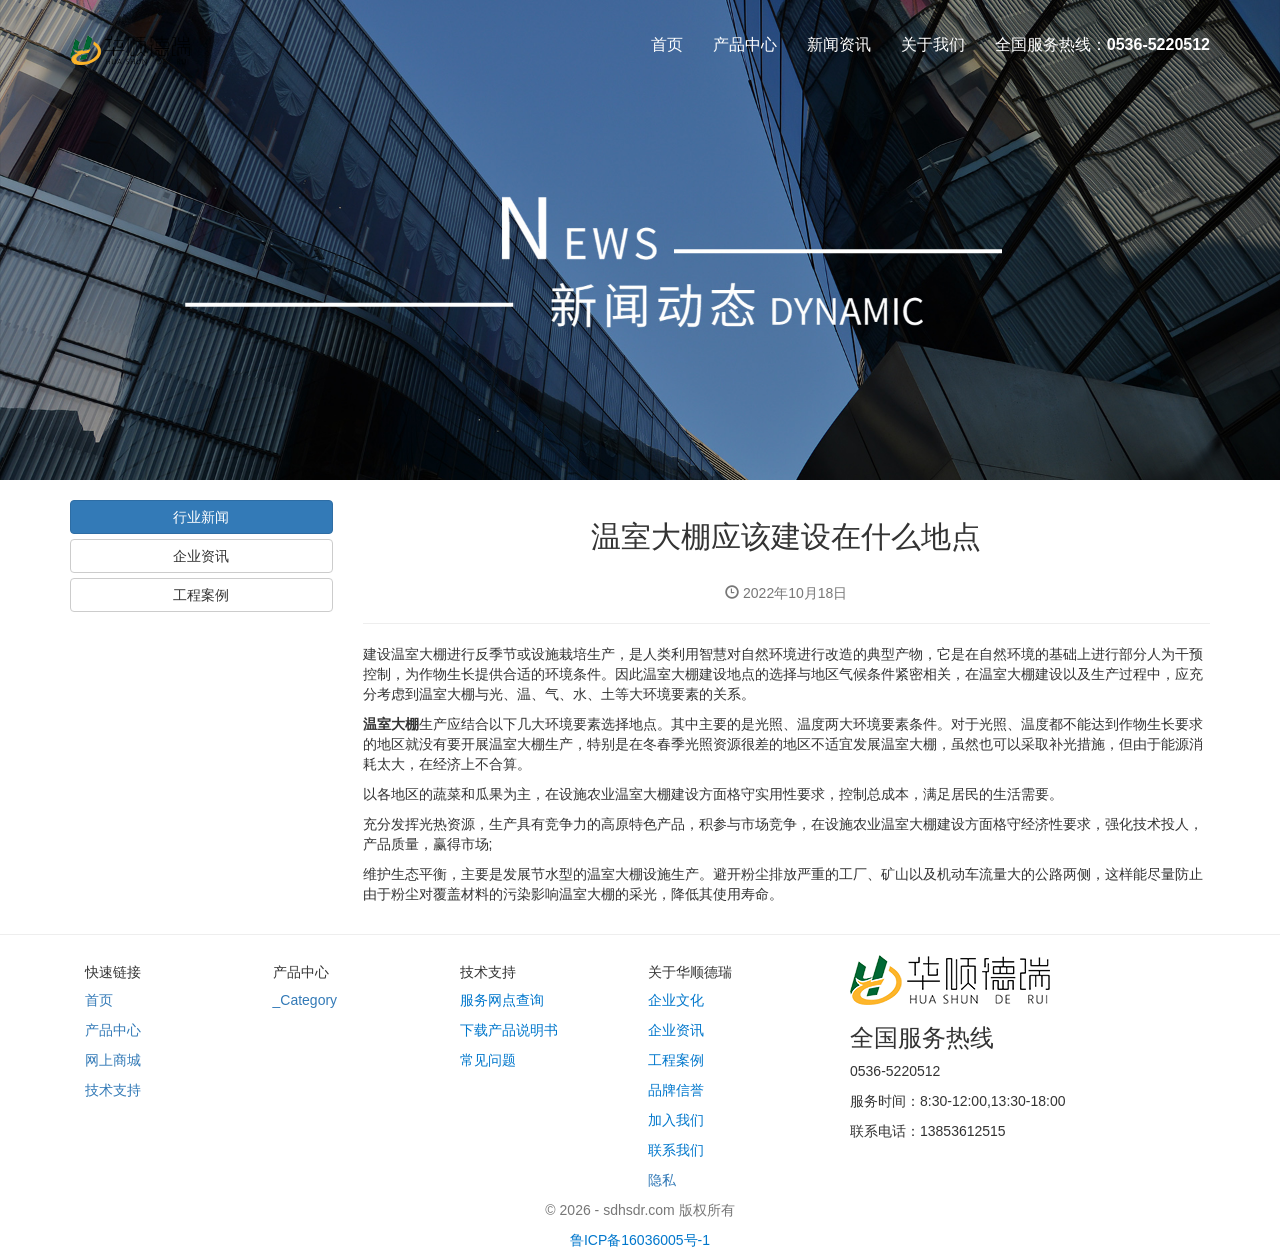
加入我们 (676, 1120)
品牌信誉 (676, 1090)
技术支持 (113, 1090)
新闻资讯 (839, 44)
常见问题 (488, 1060)
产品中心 (745, 44)
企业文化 (676, 1000)
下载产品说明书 (509, 1030)
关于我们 (933, 44)
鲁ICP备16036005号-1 (640, 1240)
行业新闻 (201, 517)
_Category (305, 1000)
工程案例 (201, 595)
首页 (667, 44)
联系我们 (676, 1150)
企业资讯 (201, 556)
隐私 (662, 1180)
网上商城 (113, 1060)
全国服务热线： (1102, 44)
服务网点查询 (502, 1000)
